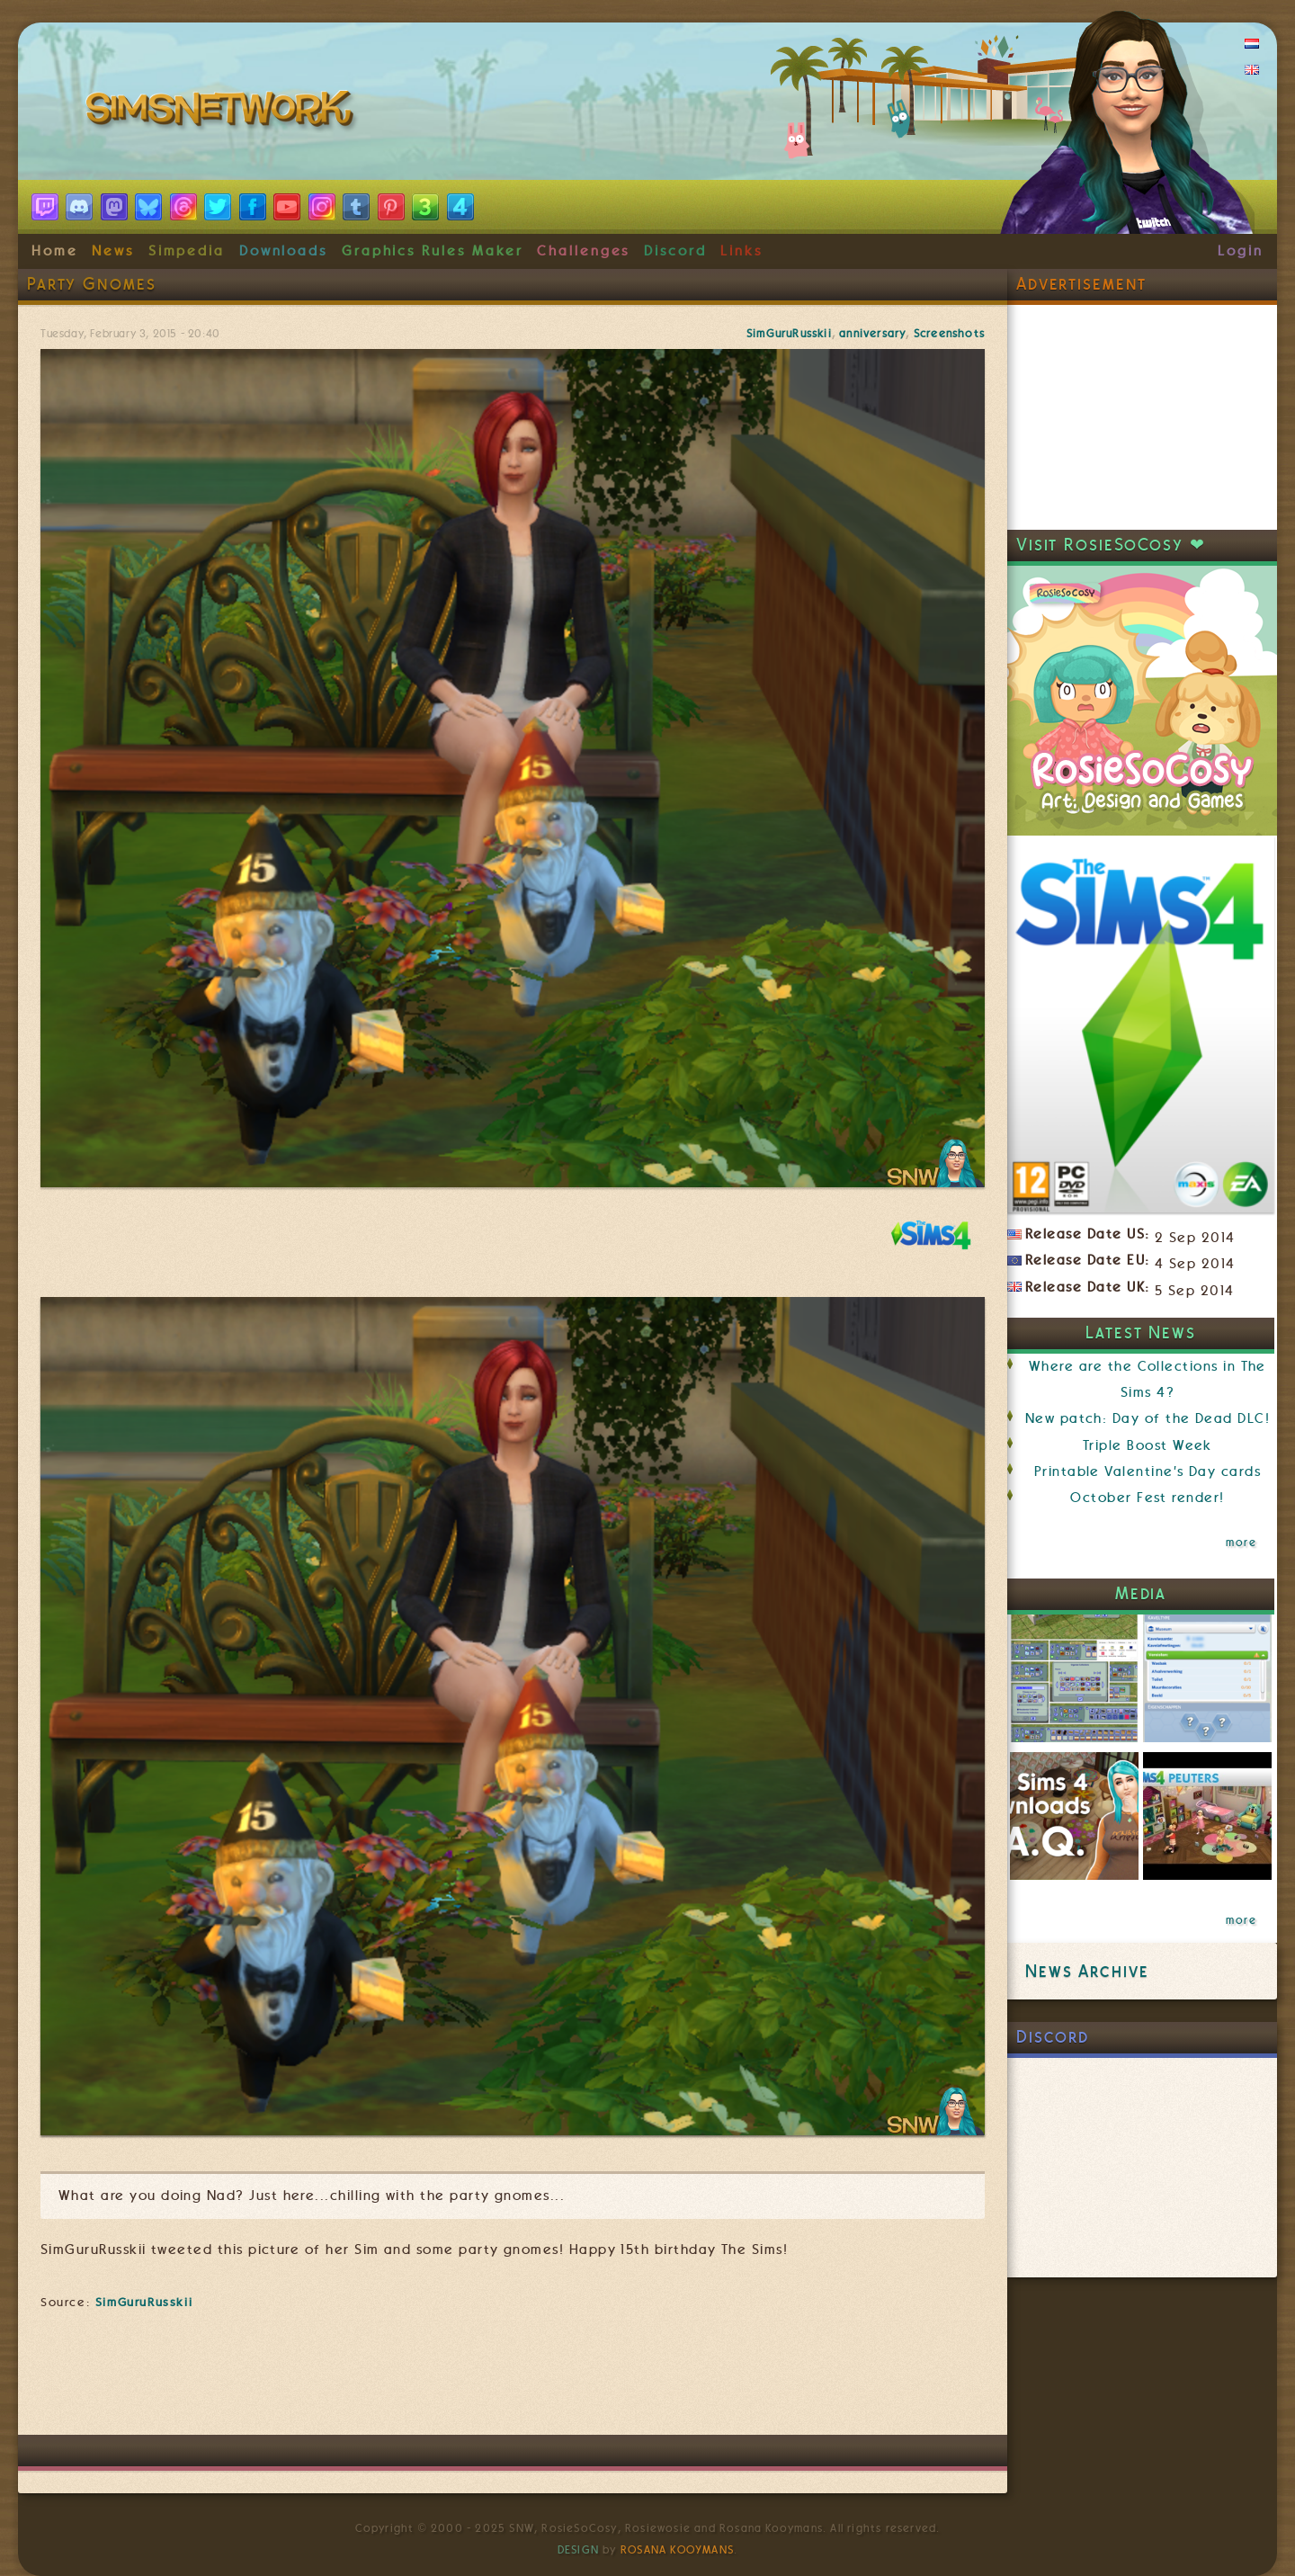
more (1241, 1542)
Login (1241, 251)
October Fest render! (1147, 1497)
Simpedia (186, 251)
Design (578, 2550)
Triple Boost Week (1147, 1445)
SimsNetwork (223, 112)
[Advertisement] (512, 2380)
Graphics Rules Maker (432, 251)
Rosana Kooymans (677, 2550)
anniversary (872, 333)
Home (54, 251)
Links (741, 251)
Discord (675, 251)
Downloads (283, 251)
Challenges (583, 251)
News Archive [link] (1086, 1971)
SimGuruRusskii (789, 333)
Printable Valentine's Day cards (1147, 1471)
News (113, 251)
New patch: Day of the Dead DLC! (1147, 1418)
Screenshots (949, 333)
